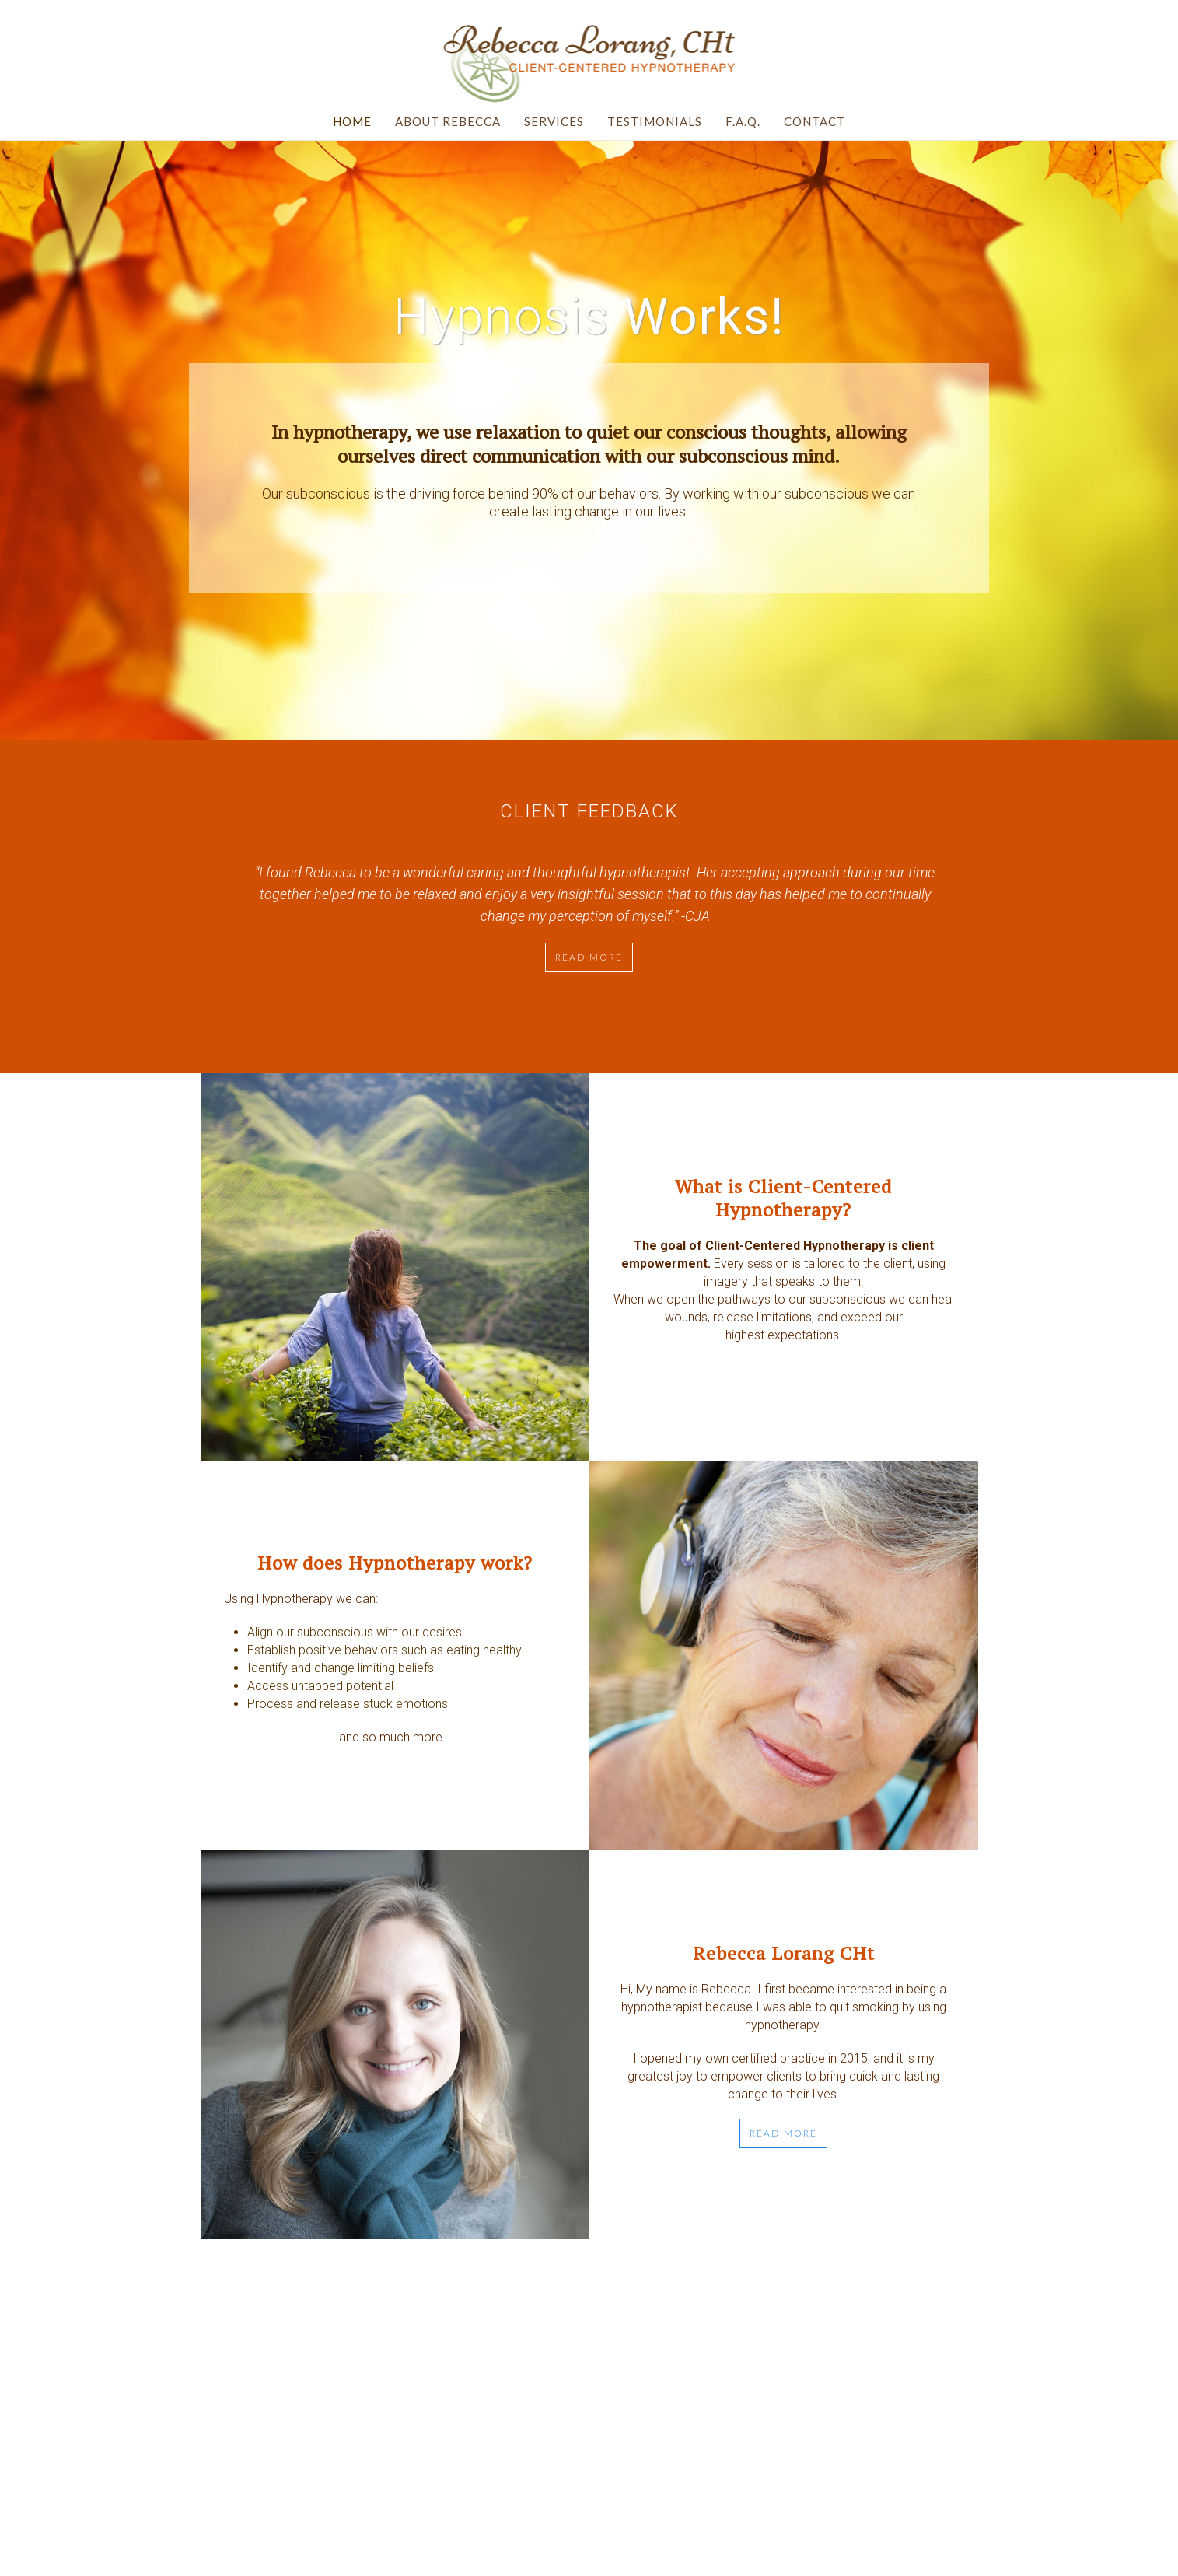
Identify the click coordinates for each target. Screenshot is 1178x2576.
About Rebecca (448, 121)
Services (554, 121)
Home (352, 121)
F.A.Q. (742, 121)
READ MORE (783, 2133)
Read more (589, 957)
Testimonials (654, 121)
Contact (814, 121)
